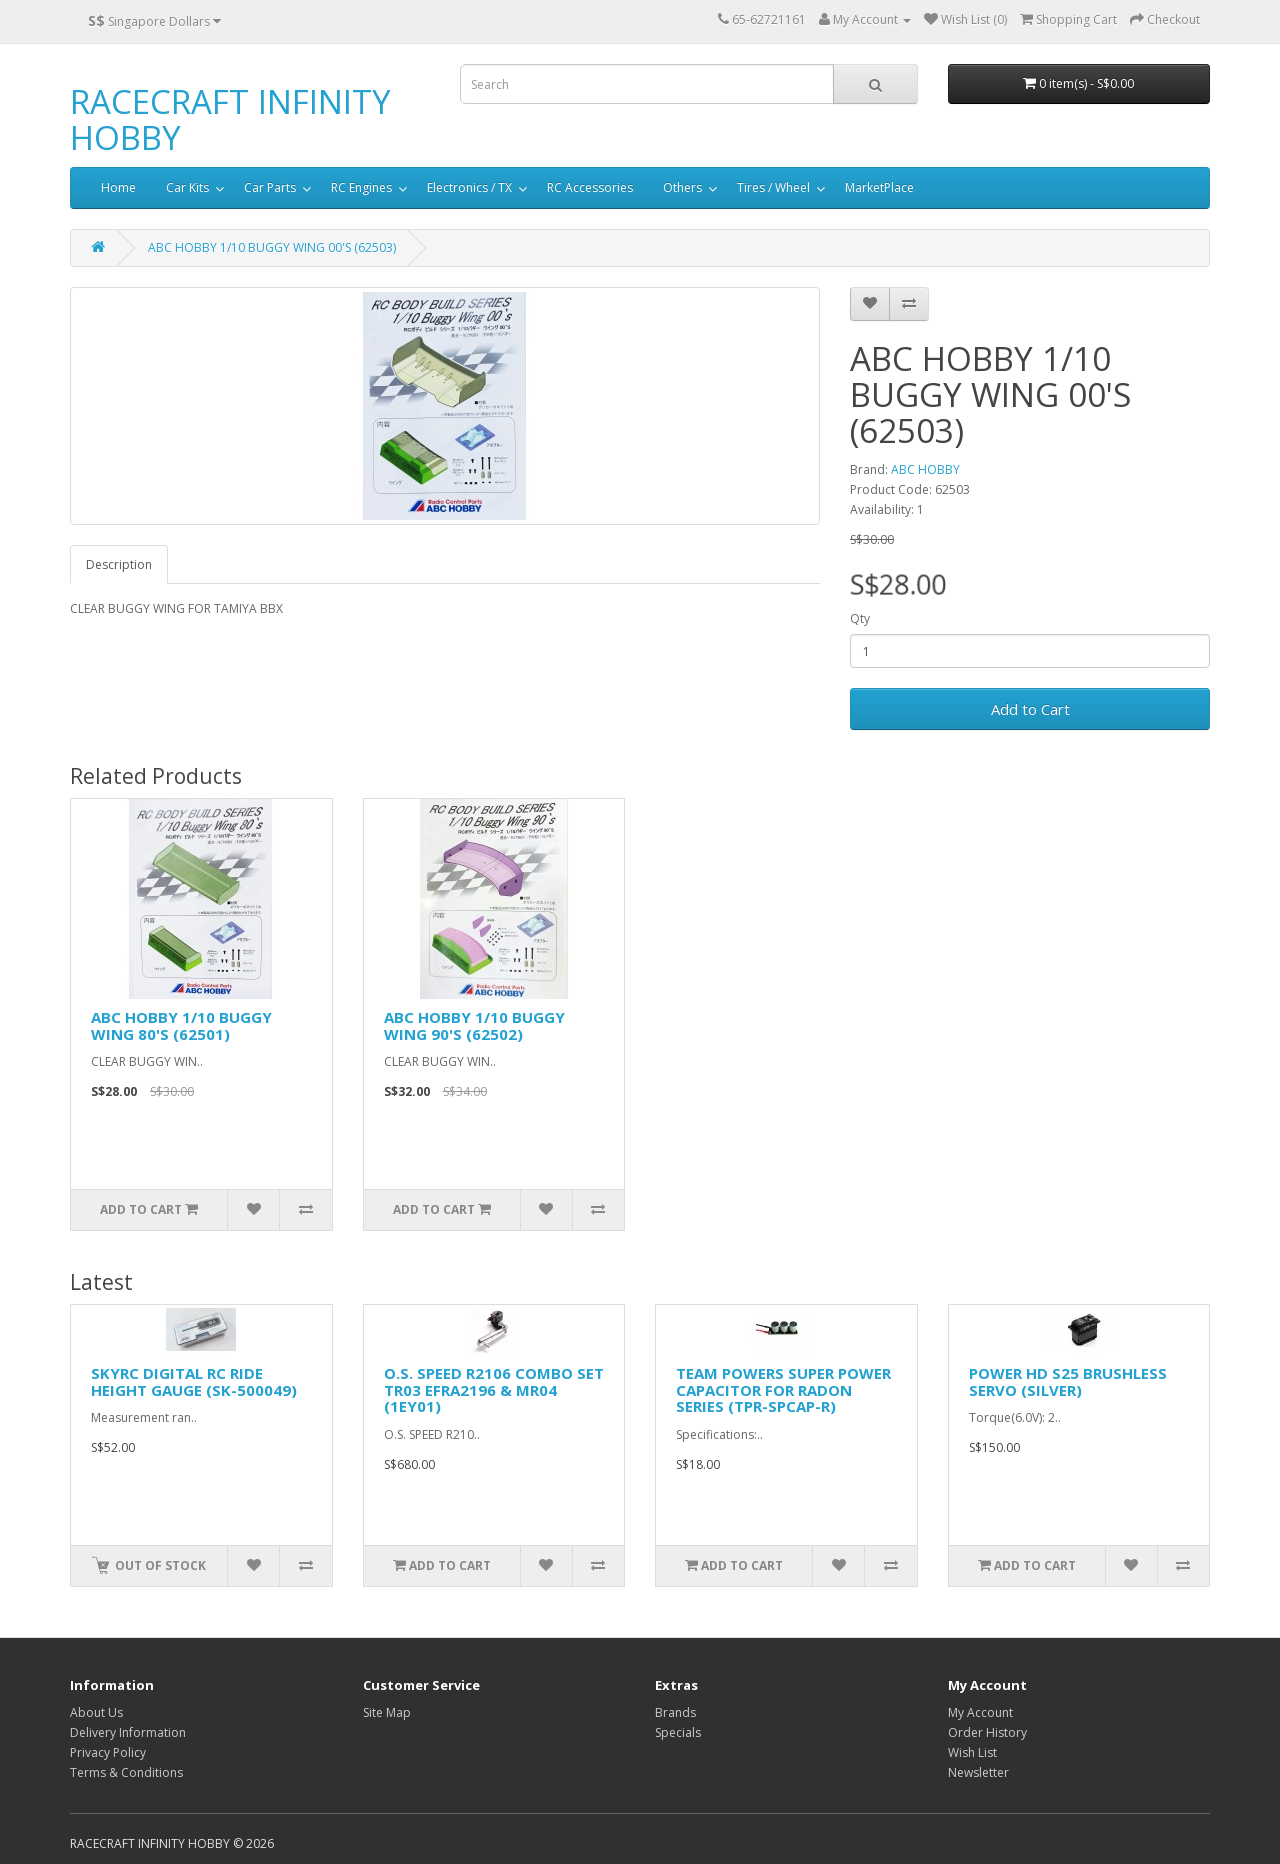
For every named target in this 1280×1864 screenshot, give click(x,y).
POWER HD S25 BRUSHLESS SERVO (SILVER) (1068, 1381)
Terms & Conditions (126, 1772)
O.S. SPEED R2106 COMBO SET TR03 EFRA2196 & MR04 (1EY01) (494, 1389)
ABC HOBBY (925, 469)
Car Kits (187, 187)
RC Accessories (590, 187)
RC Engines (361, 187)
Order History (987, 1732)
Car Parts (270, 187)
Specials (678, 1732)
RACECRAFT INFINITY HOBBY (230, 119)
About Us (96, 1712)
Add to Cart (1030, 709)
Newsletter (978, 1772)
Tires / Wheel (773, 187)
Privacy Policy (108, 1752)
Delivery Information (128, 1732)
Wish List (972, 1752)
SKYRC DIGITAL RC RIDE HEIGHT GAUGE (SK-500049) (194, 1381)
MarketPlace (879, 187)
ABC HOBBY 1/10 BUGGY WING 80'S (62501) (181, 1025)
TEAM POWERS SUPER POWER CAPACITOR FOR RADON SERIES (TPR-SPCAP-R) (783, 1389)
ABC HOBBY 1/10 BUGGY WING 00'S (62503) (272, 247)
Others (682, 187)
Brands (675, 1712)
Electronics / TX (469, 187)
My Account (980, 1712)
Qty (860, 618)
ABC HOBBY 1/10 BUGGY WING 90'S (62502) (474, 1025)
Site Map (387, 1712)
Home (118, 187)
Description (119, 564)
